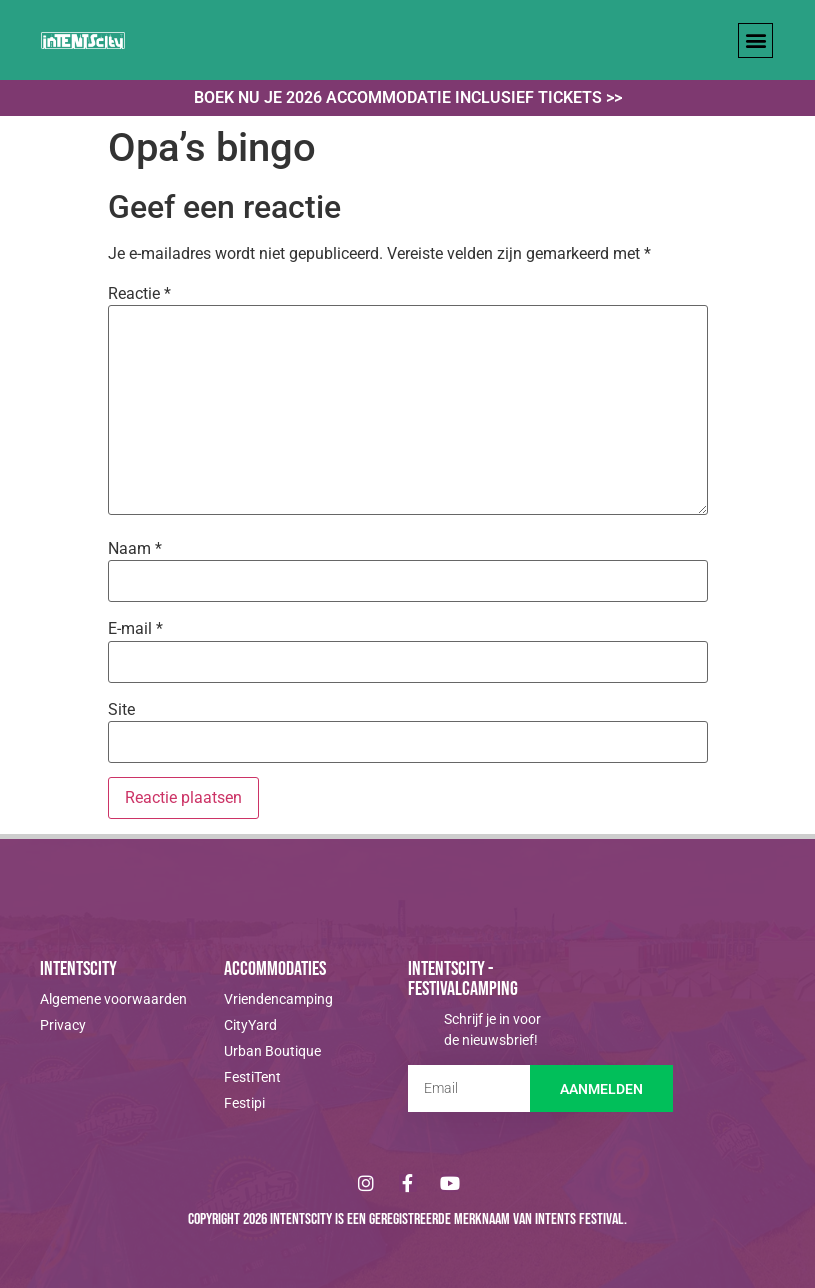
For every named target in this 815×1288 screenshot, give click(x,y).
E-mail (135, 629)
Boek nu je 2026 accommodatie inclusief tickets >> (408, 97)
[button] (755, 40)
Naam (135, 549)
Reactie (139, 294)
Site (121, 710)
